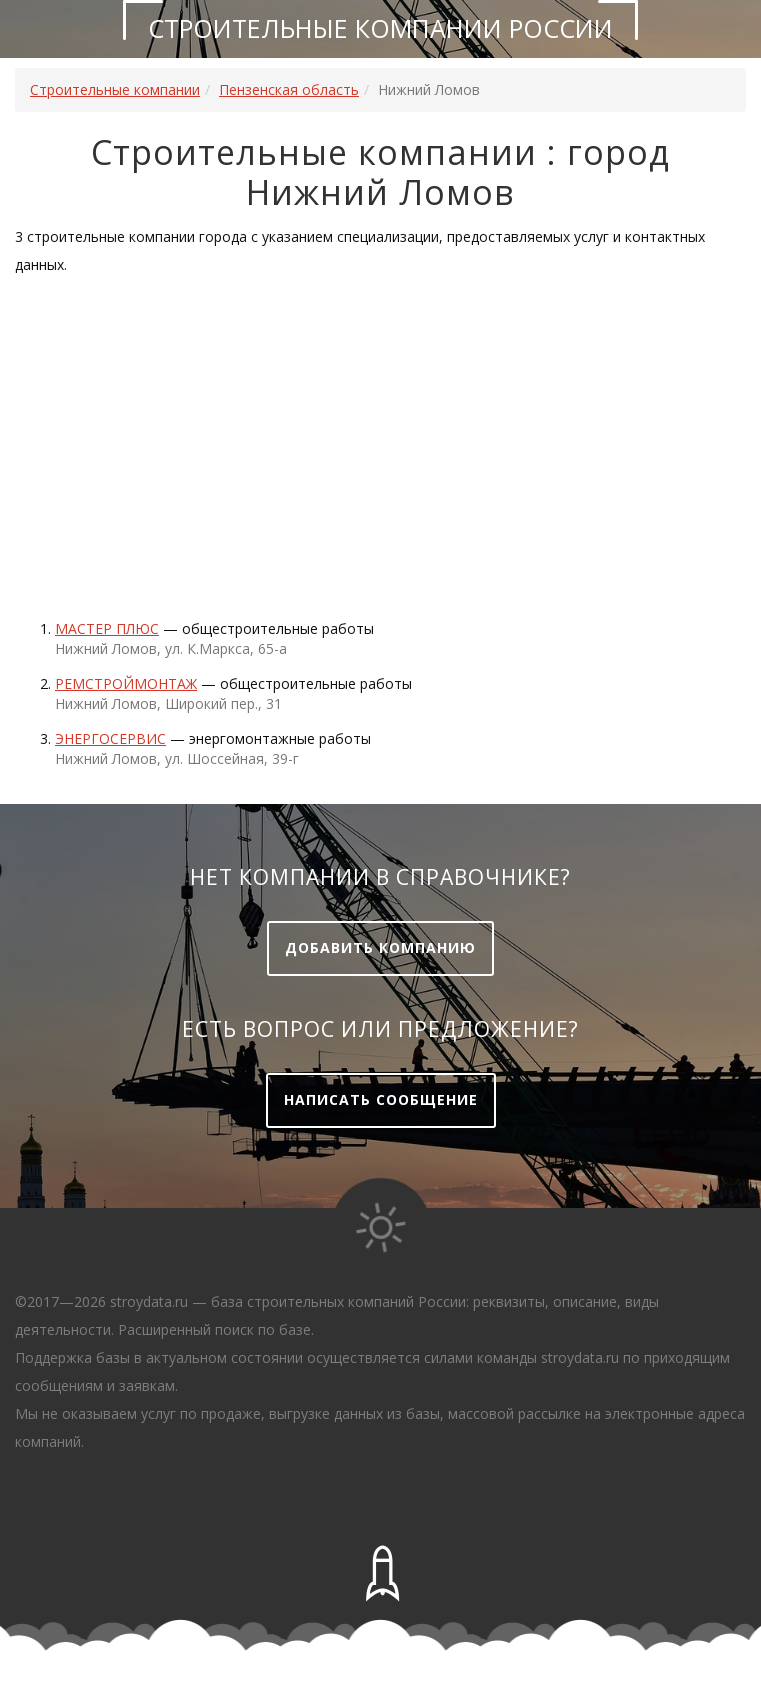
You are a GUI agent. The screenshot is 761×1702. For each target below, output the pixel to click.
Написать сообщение (381, 1099)
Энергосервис (110, 738)
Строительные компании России (380, 28)
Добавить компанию (380, 947)
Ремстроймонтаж (126, 683)
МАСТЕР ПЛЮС (107, 628)
